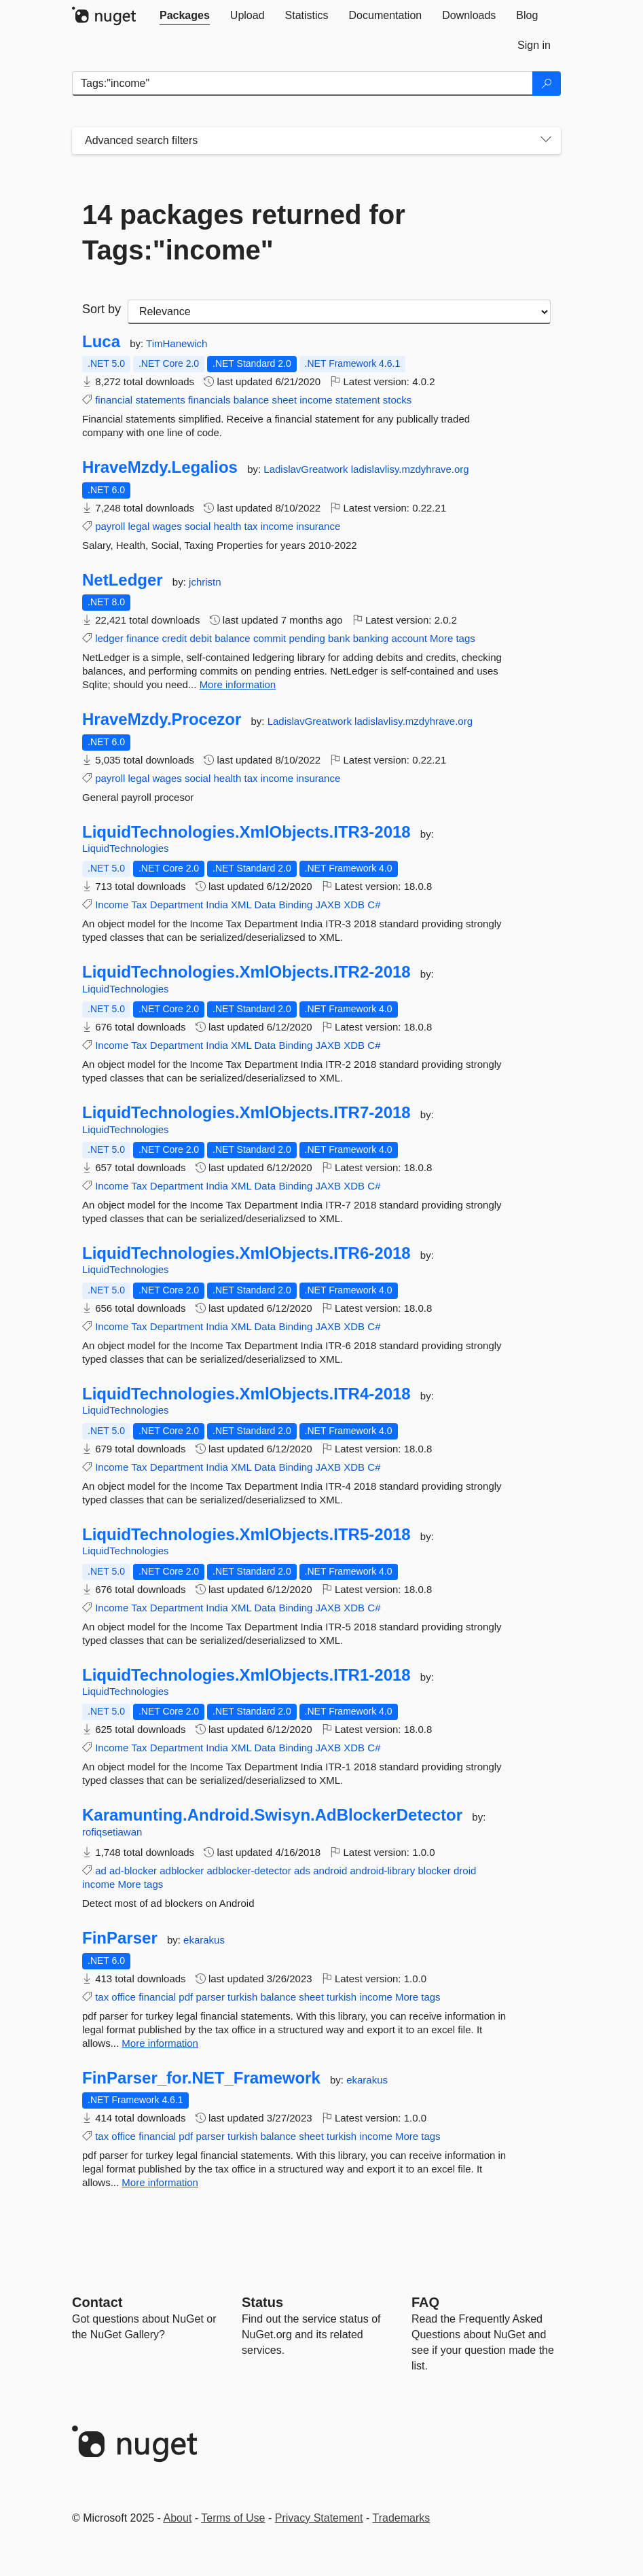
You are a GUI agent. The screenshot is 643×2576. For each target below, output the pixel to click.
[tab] (184, 16)
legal (139, 526)
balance (252, 400)
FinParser (120, 1938)
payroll (110, 526)
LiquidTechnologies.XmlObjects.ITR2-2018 (246, 972)
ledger (109, 638)
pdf (186, 1997)
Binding (295, 904)
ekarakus (204, 1940)
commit (269, 638)
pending (307, 638)
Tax (139, 904)
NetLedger (122, 580)
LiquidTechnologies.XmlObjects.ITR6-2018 (246, 1253)
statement (357, 400)
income (315, 400)
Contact (97, 2302)
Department (176, 904)
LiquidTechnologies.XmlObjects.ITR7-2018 (246, 1112)
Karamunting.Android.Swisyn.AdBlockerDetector (272, 1815)
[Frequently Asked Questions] (425, 2302)
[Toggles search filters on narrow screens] (546, 140)
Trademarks (401, 2518)
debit (200, 638)
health (227, 526)
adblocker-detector (248, 1870)
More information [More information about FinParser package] (160, 2043)
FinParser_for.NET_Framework (201, 2078)
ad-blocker (133, 1870)
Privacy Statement (319, 2518)
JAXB (329, 904)
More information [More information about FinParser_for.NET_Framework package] (160, 2182)
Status (262, 2302)
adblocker (182, 1870)
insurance (318, 526)
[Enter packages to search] (302, 83)
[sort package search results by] (339, 312)
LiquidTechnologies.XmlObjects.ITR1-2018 (246, 1675)
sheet (284, 400)
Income (111, 904)
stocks (397, 400)
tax (251, 526)
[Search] (546, 83)
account (409, 638)
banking (371, 638)
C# (373, 904)
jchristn (205, 582)
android (330, 1870)
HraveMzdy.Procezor (161, 719)
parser (210, 1997)
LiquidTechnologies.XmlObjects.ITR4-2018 (246, 1394)
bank (339, 638)
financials (209, 400)
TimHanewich (176, 343)
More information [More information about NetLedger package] (238, 684)
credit (174, 638)
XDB (354, 904)
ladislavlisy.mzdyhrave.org (410, 469)
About (178, 2518)
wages (166, 526)
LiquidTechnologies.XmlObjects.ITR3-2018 (246, 832)
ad (101, 1870)
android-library (382, 1870)
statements (160, 400)
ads (302, 1870)
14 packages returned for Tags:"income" (243, 232)
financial (113, 400)
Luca (101, 341)
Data (265, 904)
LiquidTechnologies (125, 848)
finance (142, 638)
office (123, 1997)
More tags (452, 638)
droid (465, 1870)
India (217, 904)
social (197, 526)
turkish (242, 1997)
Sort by (101, 309)
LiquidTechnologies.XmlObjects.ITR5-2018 (246, 1534)
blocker (434, 1870)
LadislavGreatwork (306, 469)
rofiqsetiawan (112, 1832)
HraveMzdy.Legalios (160, 467)
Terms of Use (233, 2518)
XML (241, 904)
